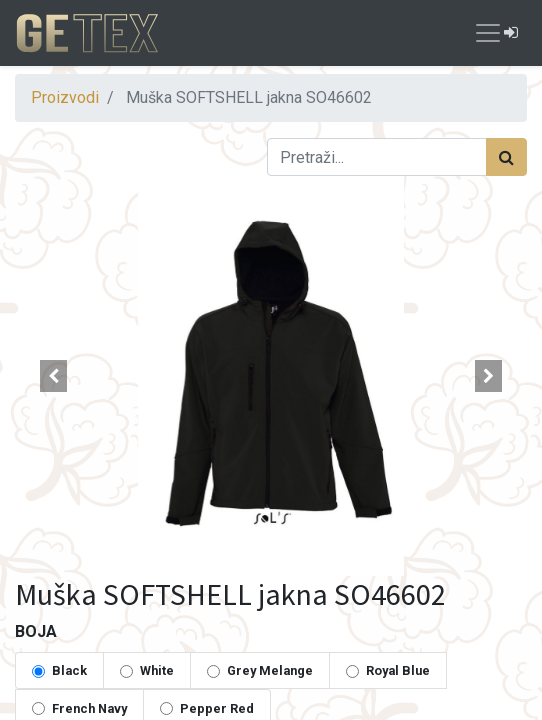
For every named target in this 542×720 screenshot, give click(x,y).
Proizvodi (65, 97)
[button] (53, 376)
